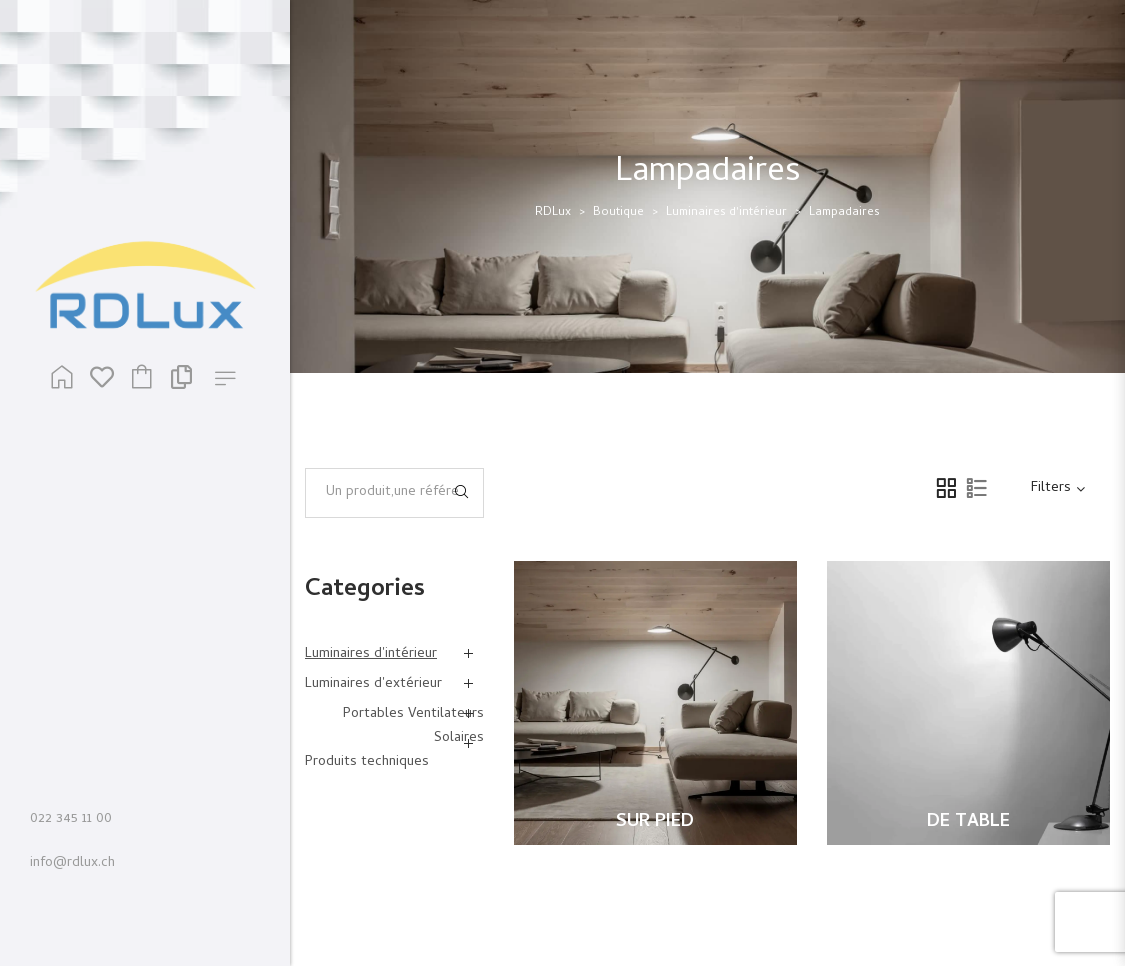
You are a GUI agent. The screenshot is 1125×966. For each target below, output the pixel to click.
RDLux (553, 213)
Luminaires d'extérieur (373, 684)
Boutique (618, 213)
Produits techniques (367, 762)
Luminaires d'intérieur (726, 213)
